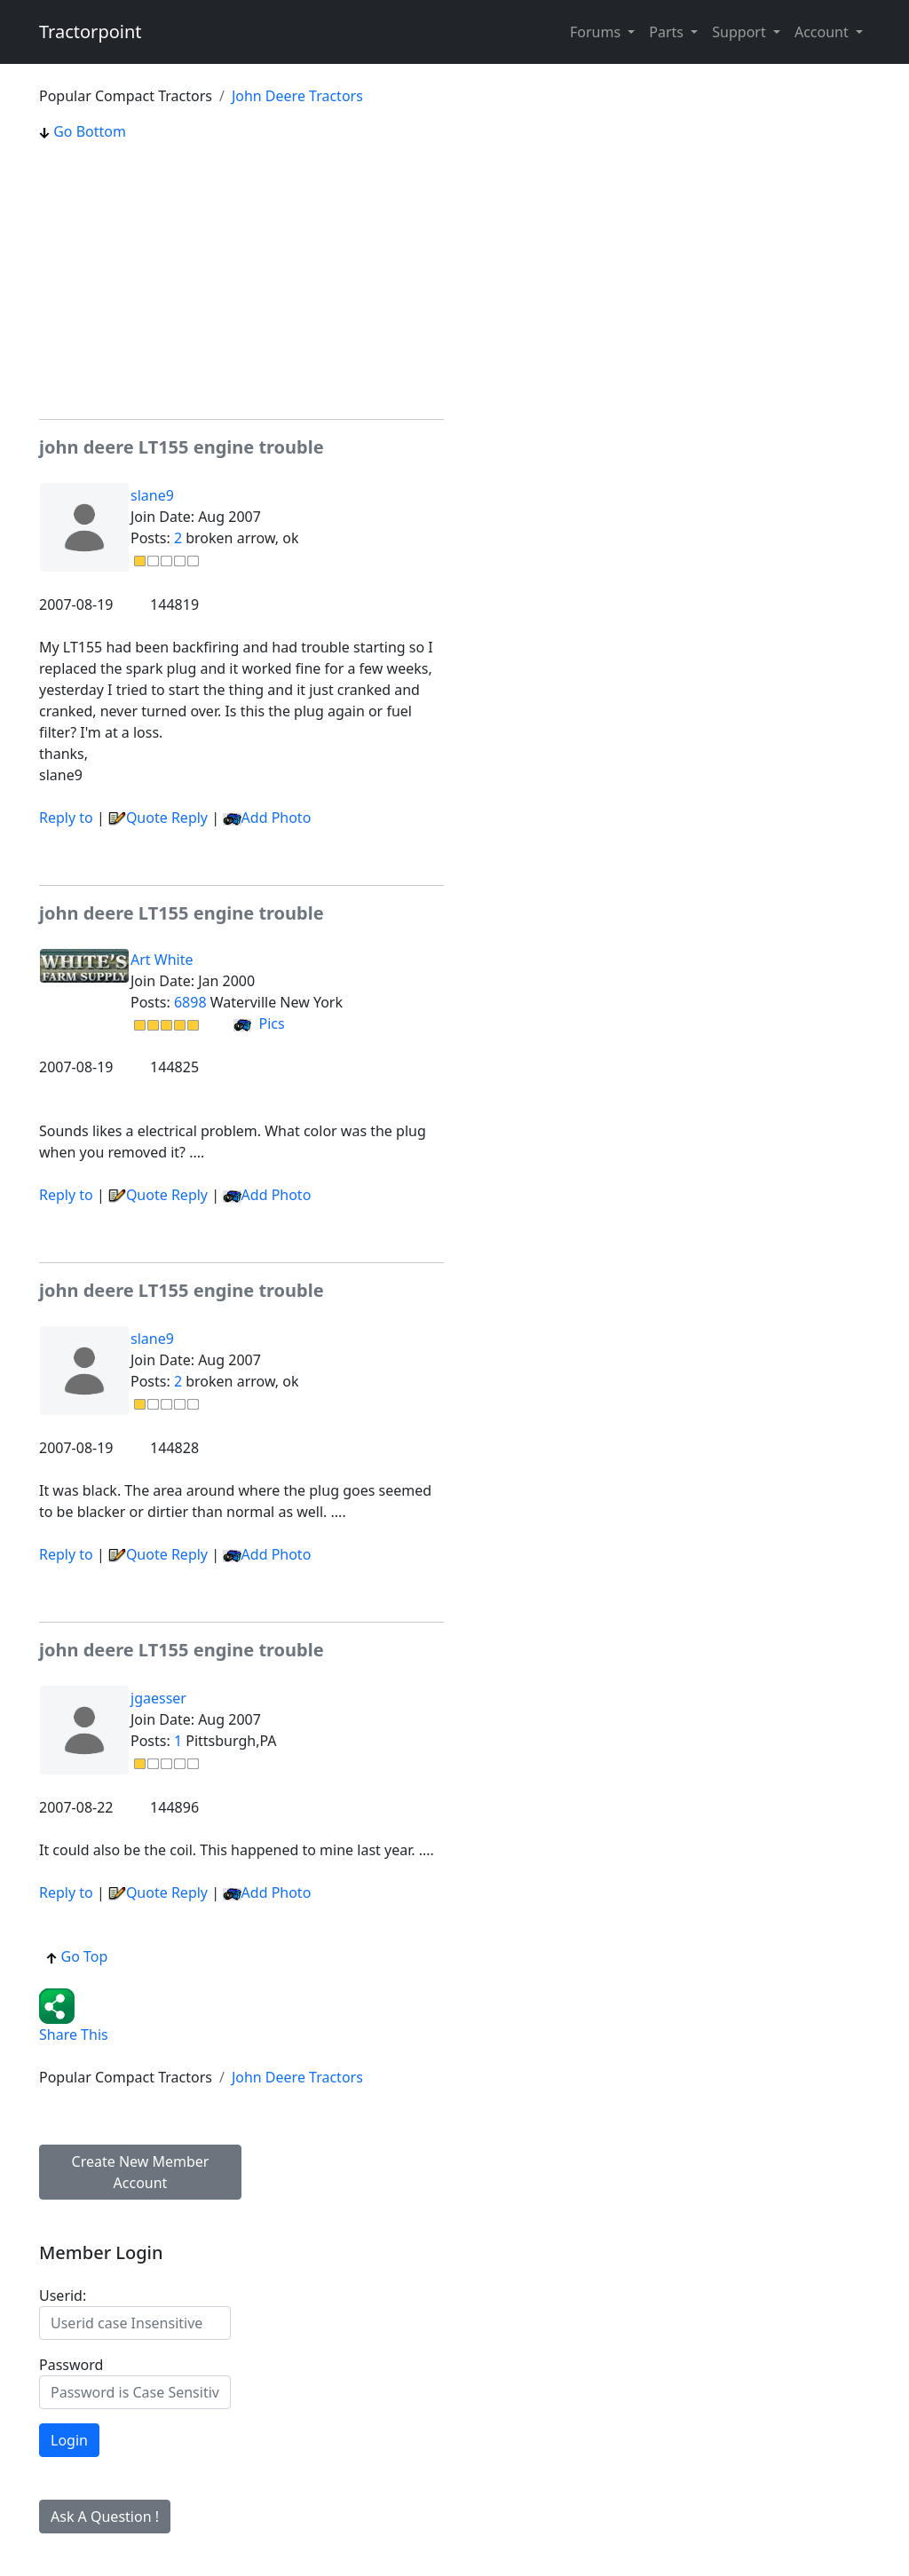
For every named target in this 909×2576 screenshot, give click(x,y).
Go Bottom (82, 131)
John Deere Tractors (297, 96)
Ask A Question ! (105, 2516)
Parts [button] (668, 32)
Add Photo (276, 817)
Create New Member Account (140, 2172)
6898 (190, 1002)
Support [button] (741, 32)
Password (71, 2365)
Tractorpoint (90, 31)
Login (69, 2440)
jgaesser (158, 1698)
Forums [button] (597, 32)
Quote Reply (158, 817)
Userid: (62, 2295)
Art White (161, 959)
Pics (258, 1023)
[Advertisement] (241, 280)
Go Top (76, 1956)
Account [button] (823, 32)
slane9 (152, 495)
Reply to (66, 817)
